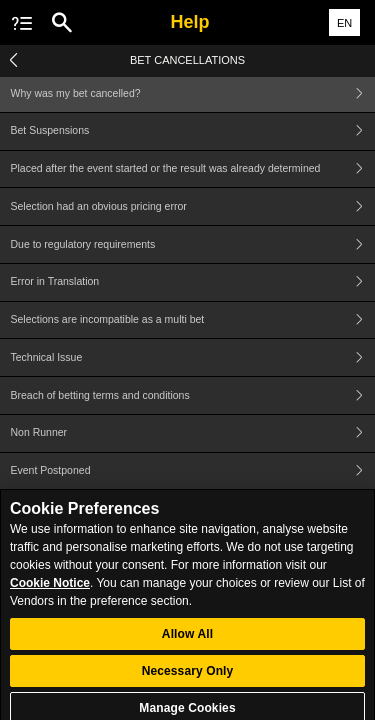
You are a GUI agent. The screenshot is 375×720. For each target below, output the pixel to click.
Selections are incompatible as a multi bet (193, 320)
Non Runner (193, 433)
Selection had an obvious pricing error (193, 206)
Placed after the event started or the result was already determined (193, 169)
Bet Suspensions (193, 131)
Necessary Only (188, 679)
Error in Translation (193, 282)
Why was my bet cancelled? (193, 93)
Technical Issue (193, 357)
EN (344, 23)
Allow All (187, 642)
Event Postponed (193, 471)
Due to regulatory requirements (193, 244)
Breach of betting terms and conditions (193, 395)
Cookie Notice (50, 591)
